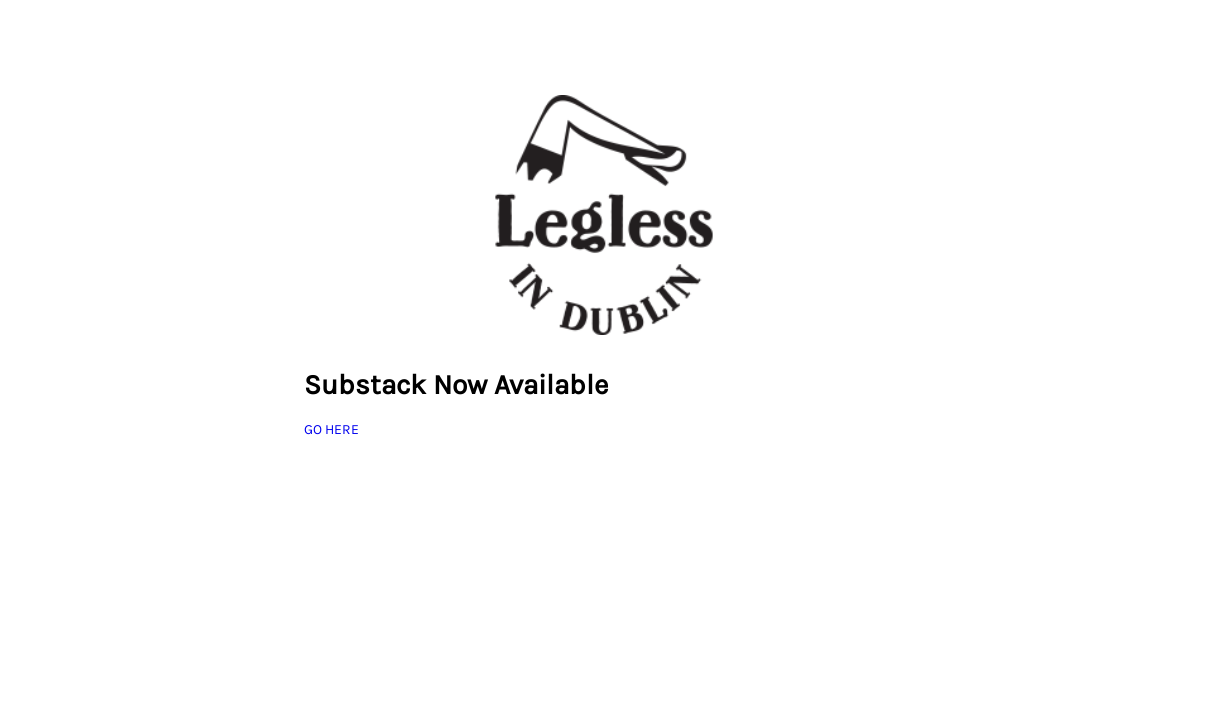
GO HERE (331, 429)
